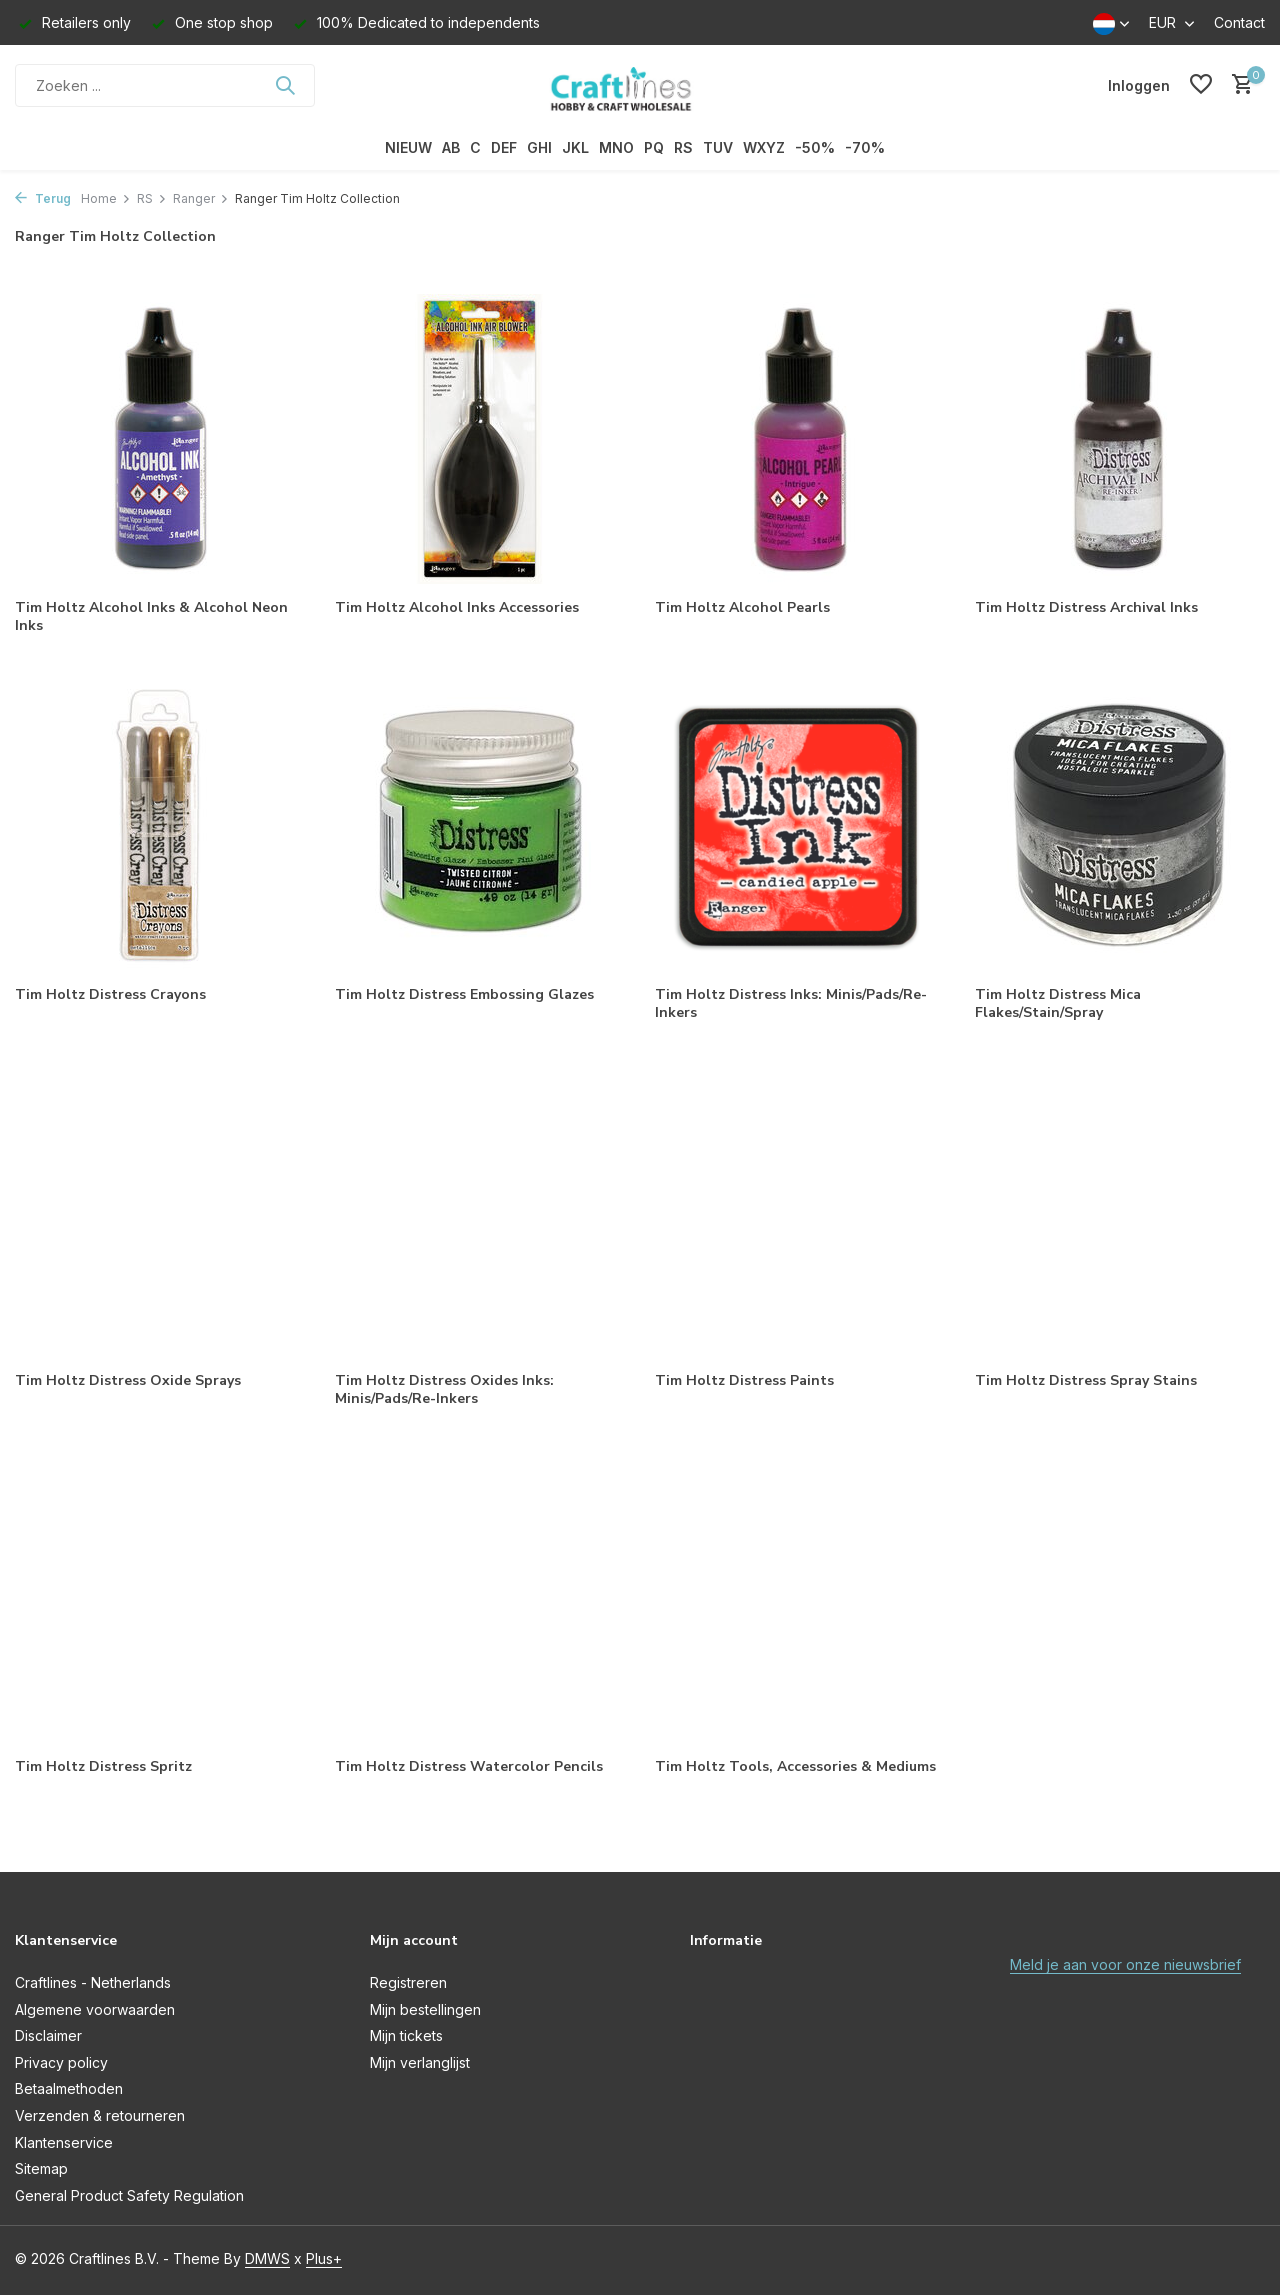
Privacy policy (61, 2062)
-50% (815, 147)
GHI (539, 147)
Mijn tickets (406, 2035)
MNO (616, 147)
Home (106, 198)
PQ (654, 147)
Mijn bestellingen (425, 2009)
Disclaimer (48, 2035)
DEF (504, 147)
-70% (865, 147)
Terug (43, 198)
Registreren (408, 1982)
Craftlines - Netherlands (93, 1982)
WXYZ (764, 147)
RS (683, 147)
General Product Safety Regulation (129, 2195)
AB (451, 147)
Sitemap (41, 2168)
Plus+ (324, 2258)
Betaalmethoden (69, 2088)
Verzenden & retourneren (100, 2115)
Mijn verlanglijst (420, 2062)
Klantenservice (64, 2142)
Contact (1239, 22)
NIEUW (408, 147)
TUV (718, 147)
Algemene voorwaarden (95, 2009)
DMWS (267, 2258)
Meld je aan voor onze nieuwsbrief (1125, 1964)
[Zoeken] (165, 85)
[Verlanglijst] (1201, 85)
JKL (575, 147)
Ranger (201, 198)
